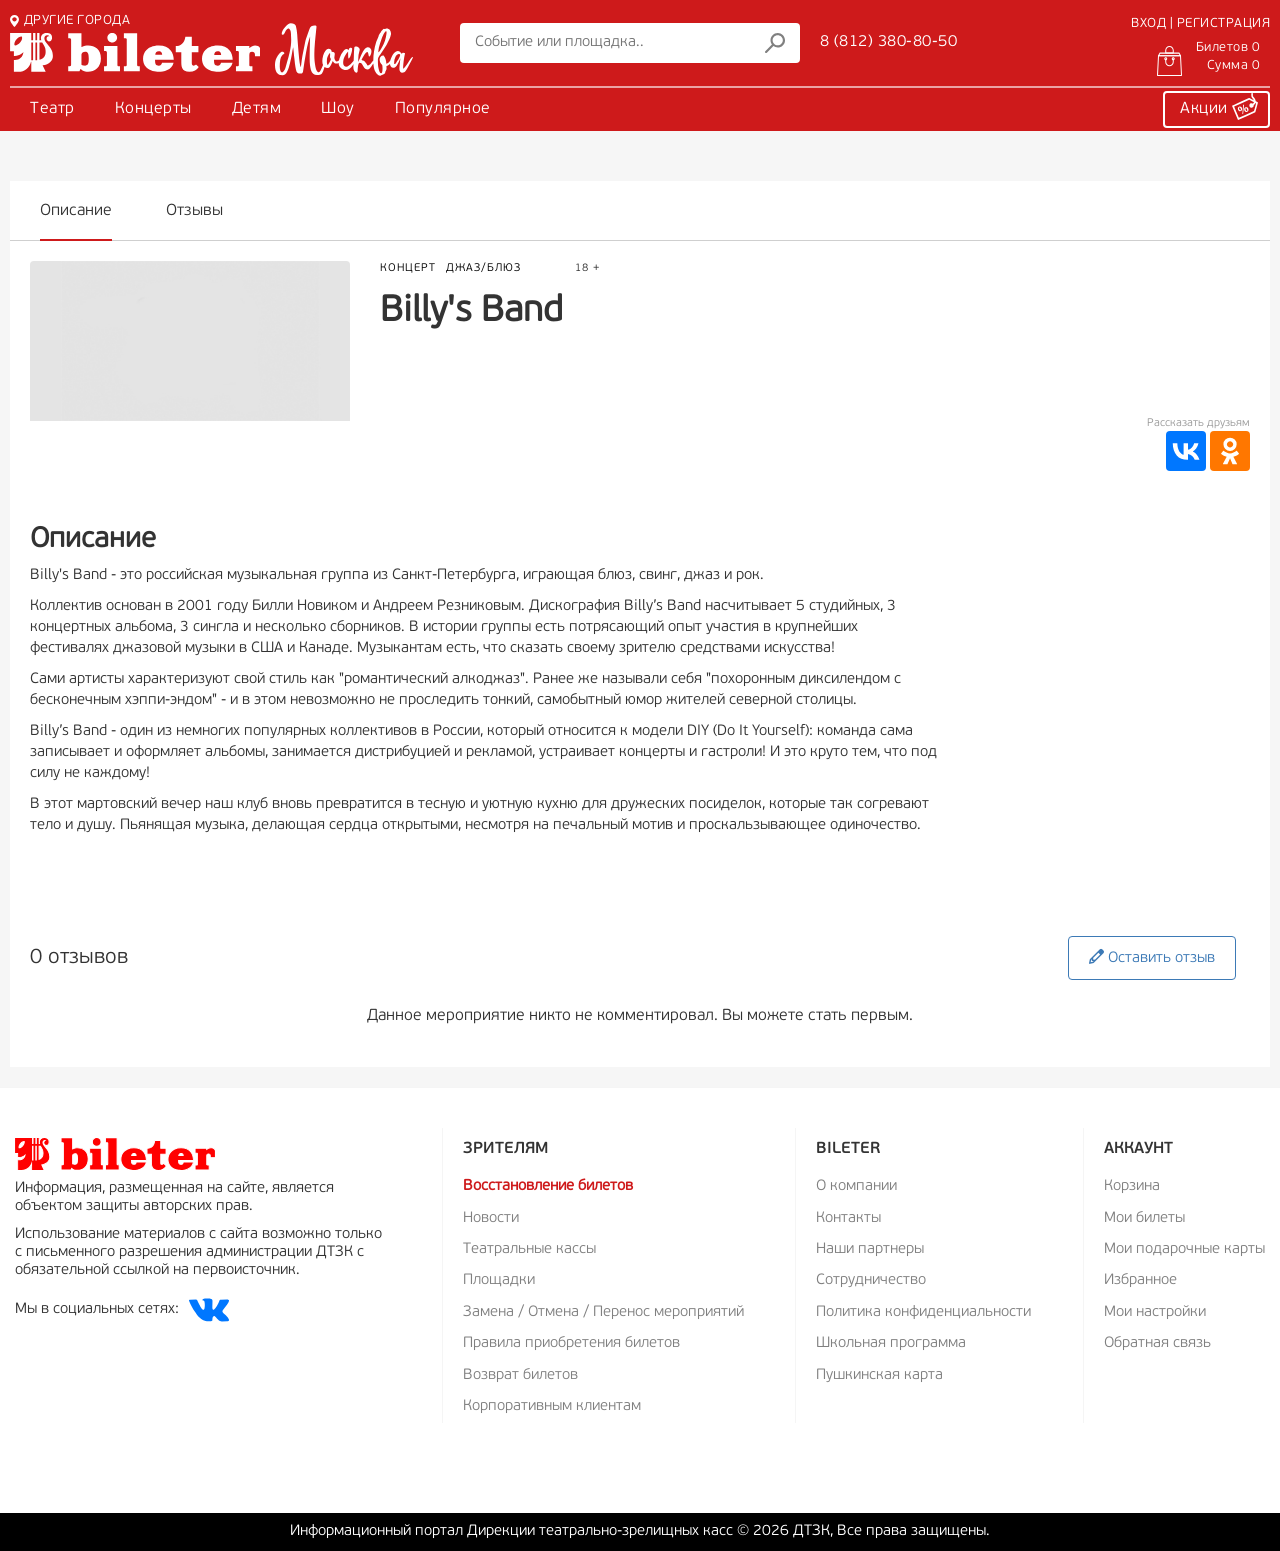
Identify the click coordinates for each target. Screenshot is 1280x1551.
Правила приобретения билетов (571, 1343)
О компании (856, 1186)
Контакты (848, 1218)
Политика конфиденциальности (923, 1312)
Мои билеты (1144, 1218)
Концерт (408, 268)
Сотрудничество (871, 1280)
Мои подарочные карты (1184, 1249)
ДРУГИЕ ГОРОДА (70, 20)
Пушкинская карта (879, 1375)
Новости (491, 1218)
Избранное (1140, 1280)
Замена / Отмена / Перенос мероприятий (603, 1312)
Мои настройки (1155, 1312)
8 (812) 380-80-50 (889, 42)
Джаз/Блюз (483, 268)
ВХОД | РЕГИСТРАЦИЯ (1200, 23)
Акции (1219, 106)
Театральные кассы (529, 1249)
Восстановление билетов (548, 1186)
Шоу (338, 109)
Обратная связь (1157, 1343)
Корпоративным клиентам (552, 1406)
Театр (52, 109)
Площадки (499, 1280)
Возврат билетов (520, 1375)
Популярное (443, 109)
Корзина (1132, 1186)
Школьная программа (891, 1343)
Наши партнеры (870, 1249)
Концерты (153, 109)
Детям (257, 109)
